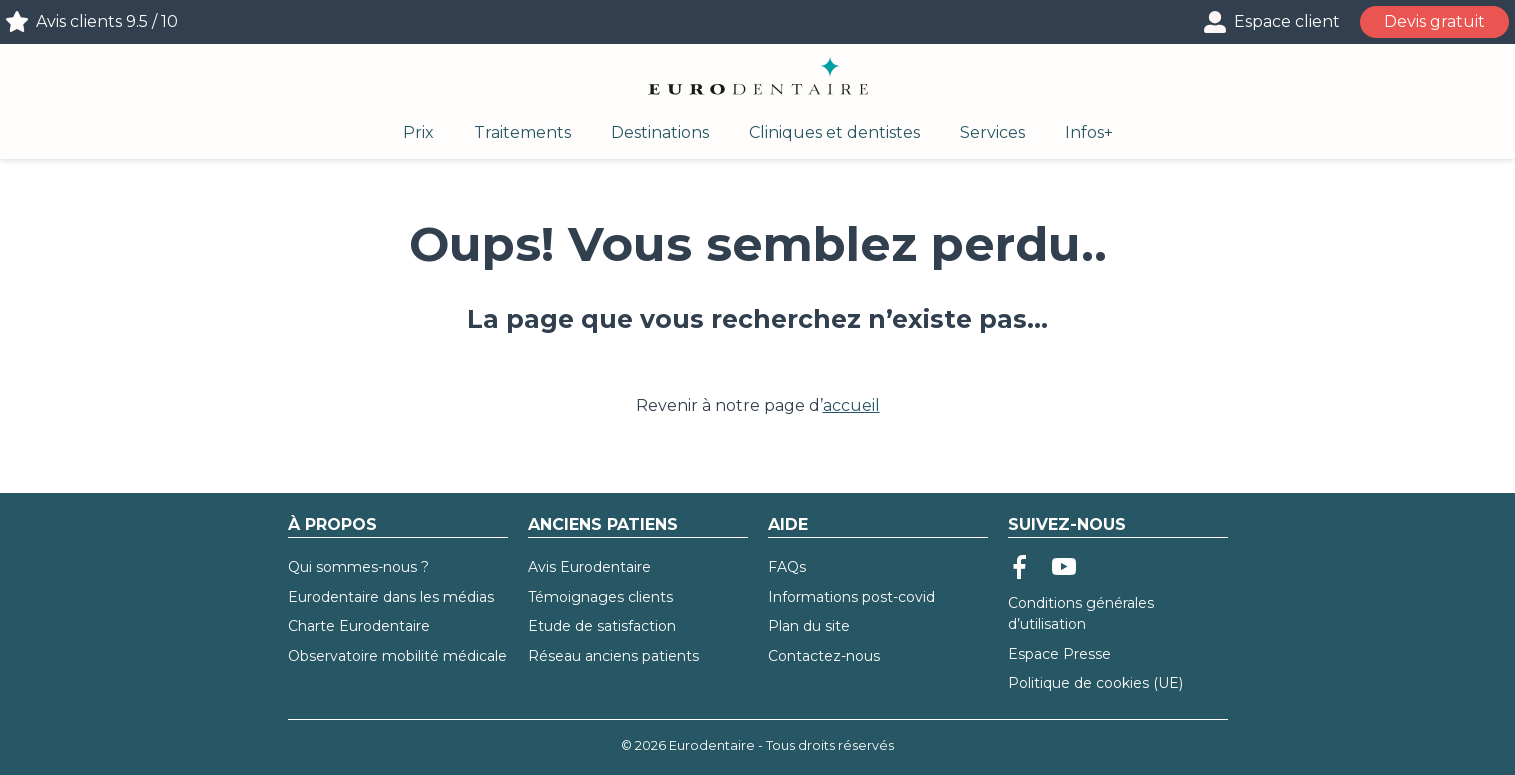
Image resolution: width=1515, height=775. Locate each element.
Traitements (522, 132)
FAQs (787, 567)
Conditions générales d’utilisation (1081, 613)
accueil (851, 405)
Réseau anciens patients (613, 656)
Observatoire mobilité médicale (397, 656)
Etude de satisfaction (602, 626)
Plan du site (809, 626)
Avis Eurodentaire (589, 567)
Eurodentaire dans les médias (391, 597)
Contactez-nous (824, 656)
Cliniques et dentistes (834, 132)
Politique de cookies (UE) (1095, 683)
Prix (418, 132)
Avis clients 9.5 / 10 (107, 21)
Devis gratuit (1434, 21)
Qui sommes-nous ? (358, 567)
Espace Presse (1059, 654)
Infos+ (1089, 132)
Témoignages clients (600, 597)
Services (992, 132)
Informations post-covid (851, 597)
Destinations (660, 132)
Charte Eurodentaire (359, 626)
